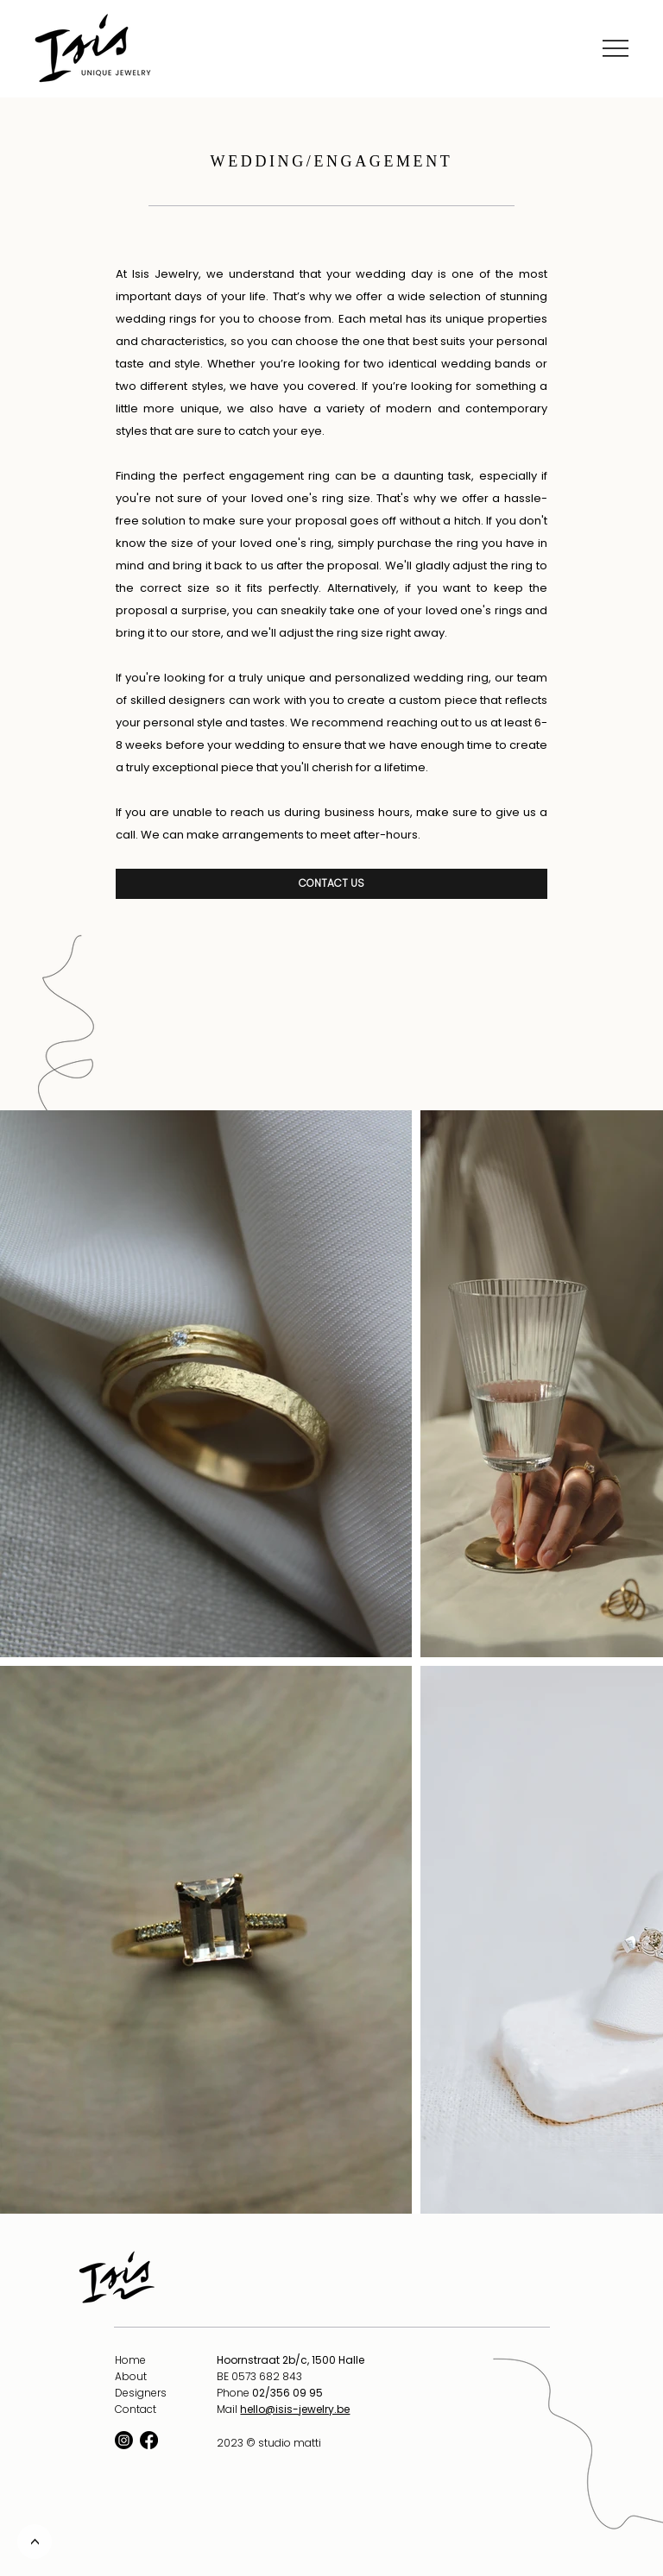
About (131, 2376)
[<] (34, 2541)
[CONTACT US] (331, 884)
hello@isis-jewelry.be (295, 2409)
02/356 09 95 (287, 2392)
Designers (141, 2392)
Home (130, 2360)
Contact (135, 2409)
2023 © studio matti (269, 2442)
